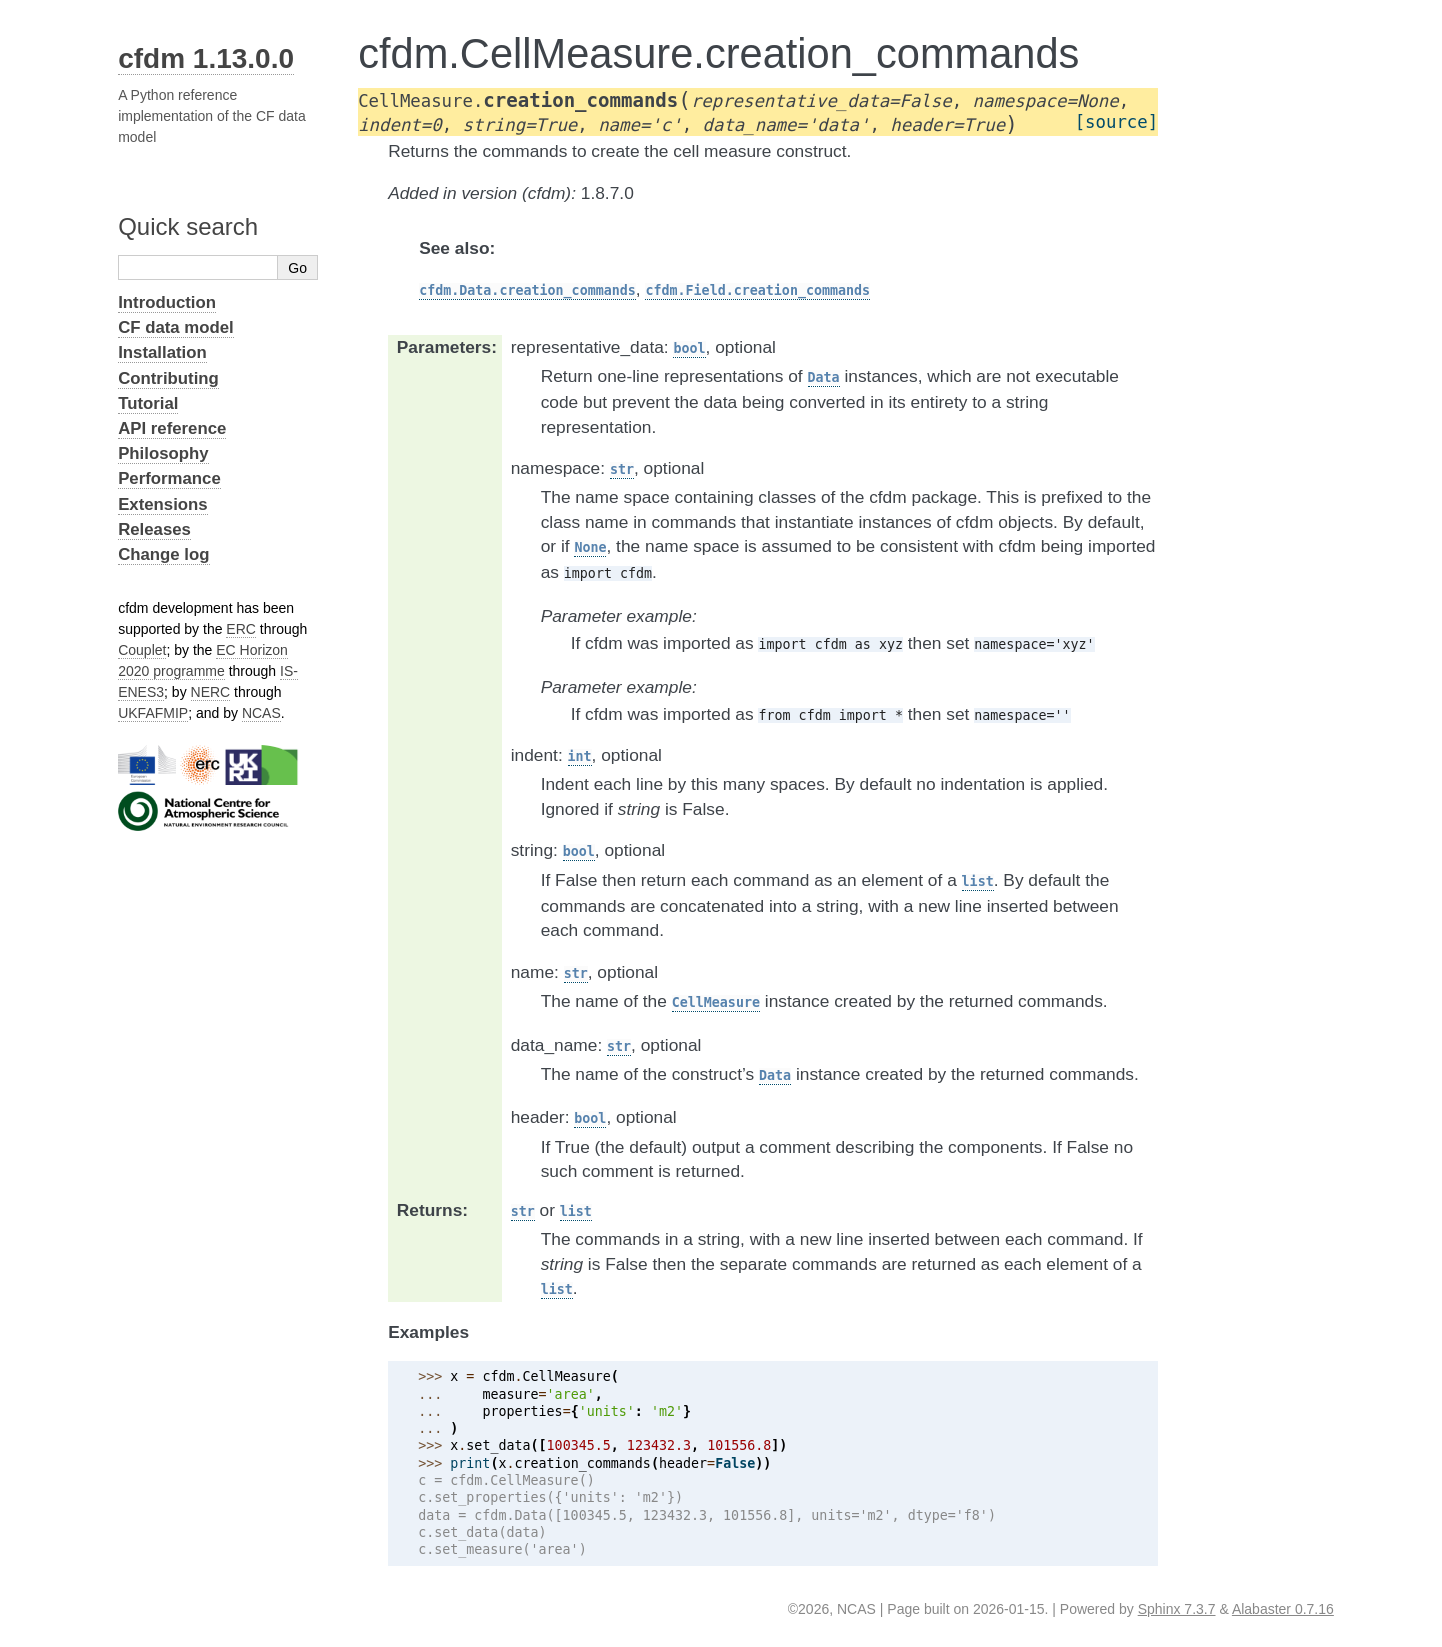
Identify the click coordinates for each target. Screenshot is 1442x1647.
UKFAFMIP (153, 713)
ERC (241, 629)
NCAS (261, 713)
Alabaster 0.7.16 (1283, 1609)
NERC (211, 692)
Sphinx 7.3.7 (1177, 1609)
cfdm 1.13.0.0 (206, 58)
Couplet (142, 650)
